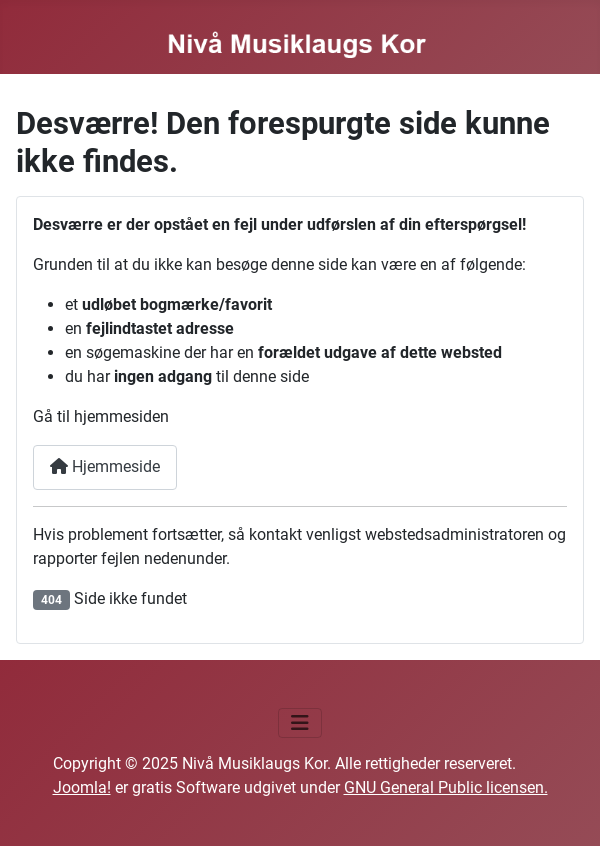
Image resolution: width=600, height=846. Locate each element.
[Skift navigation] (300, 723)
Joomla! (82, 787)
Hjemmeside (105, 466)
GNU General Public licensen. (446, 787)
